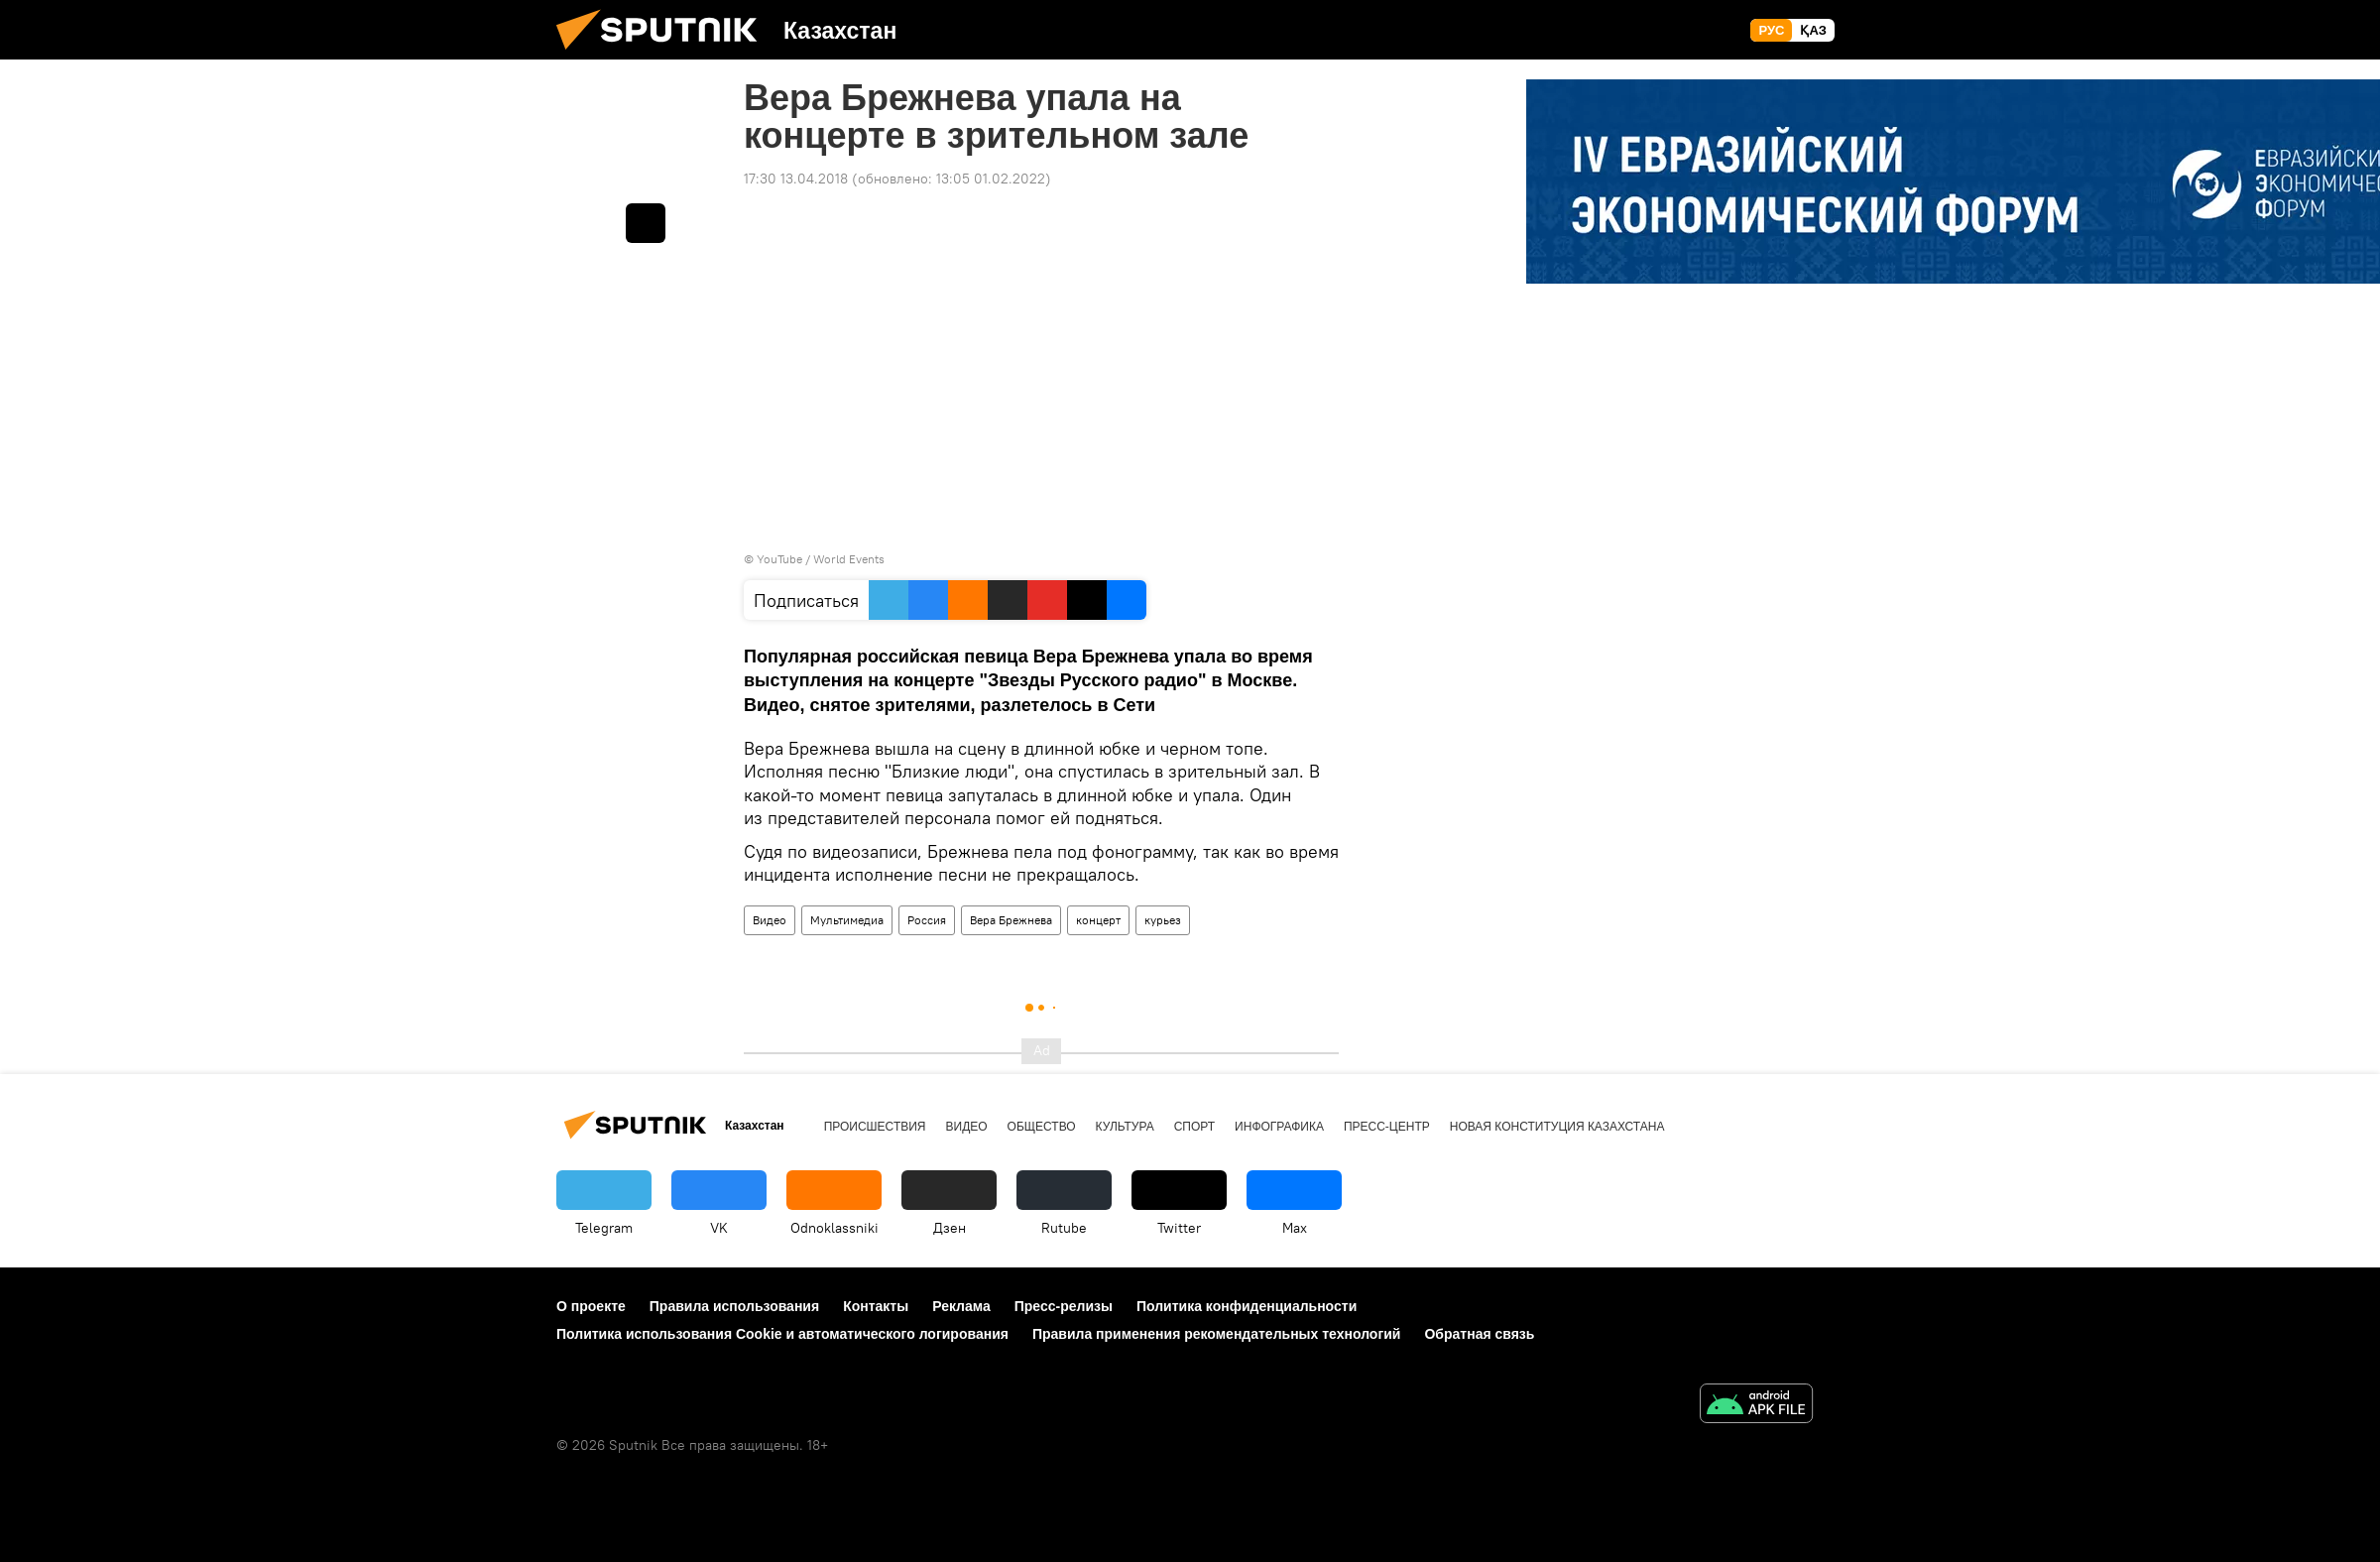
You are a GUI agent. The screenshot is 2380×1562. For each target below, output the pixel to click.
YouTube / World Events (821, 558)
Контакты (875, 1306)
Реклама (961, 1306)
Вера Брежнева (1011, 919)
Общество (1042, 1127)
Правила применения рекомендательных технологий (1216, 1334)
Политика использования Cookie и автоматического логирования (782, 1334)
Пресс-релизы (1063, 1306)
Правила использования (734, 1306)
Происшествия (875, 1127)
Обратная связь (1479, 1334)
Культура (1125, 1127)
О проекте (591, 1306)
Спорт (1194, 1127)
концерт (1098, 919)
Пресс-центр (1387, 1127)
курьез (1162, 919)
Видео (769, 919)
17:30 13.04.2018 (796, 178)
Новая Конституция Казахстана (1557, 1127)
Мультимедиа (847, 919)
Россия (926, 919)
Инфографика (1279, 1127)
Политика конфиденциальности (1246, 1306)
